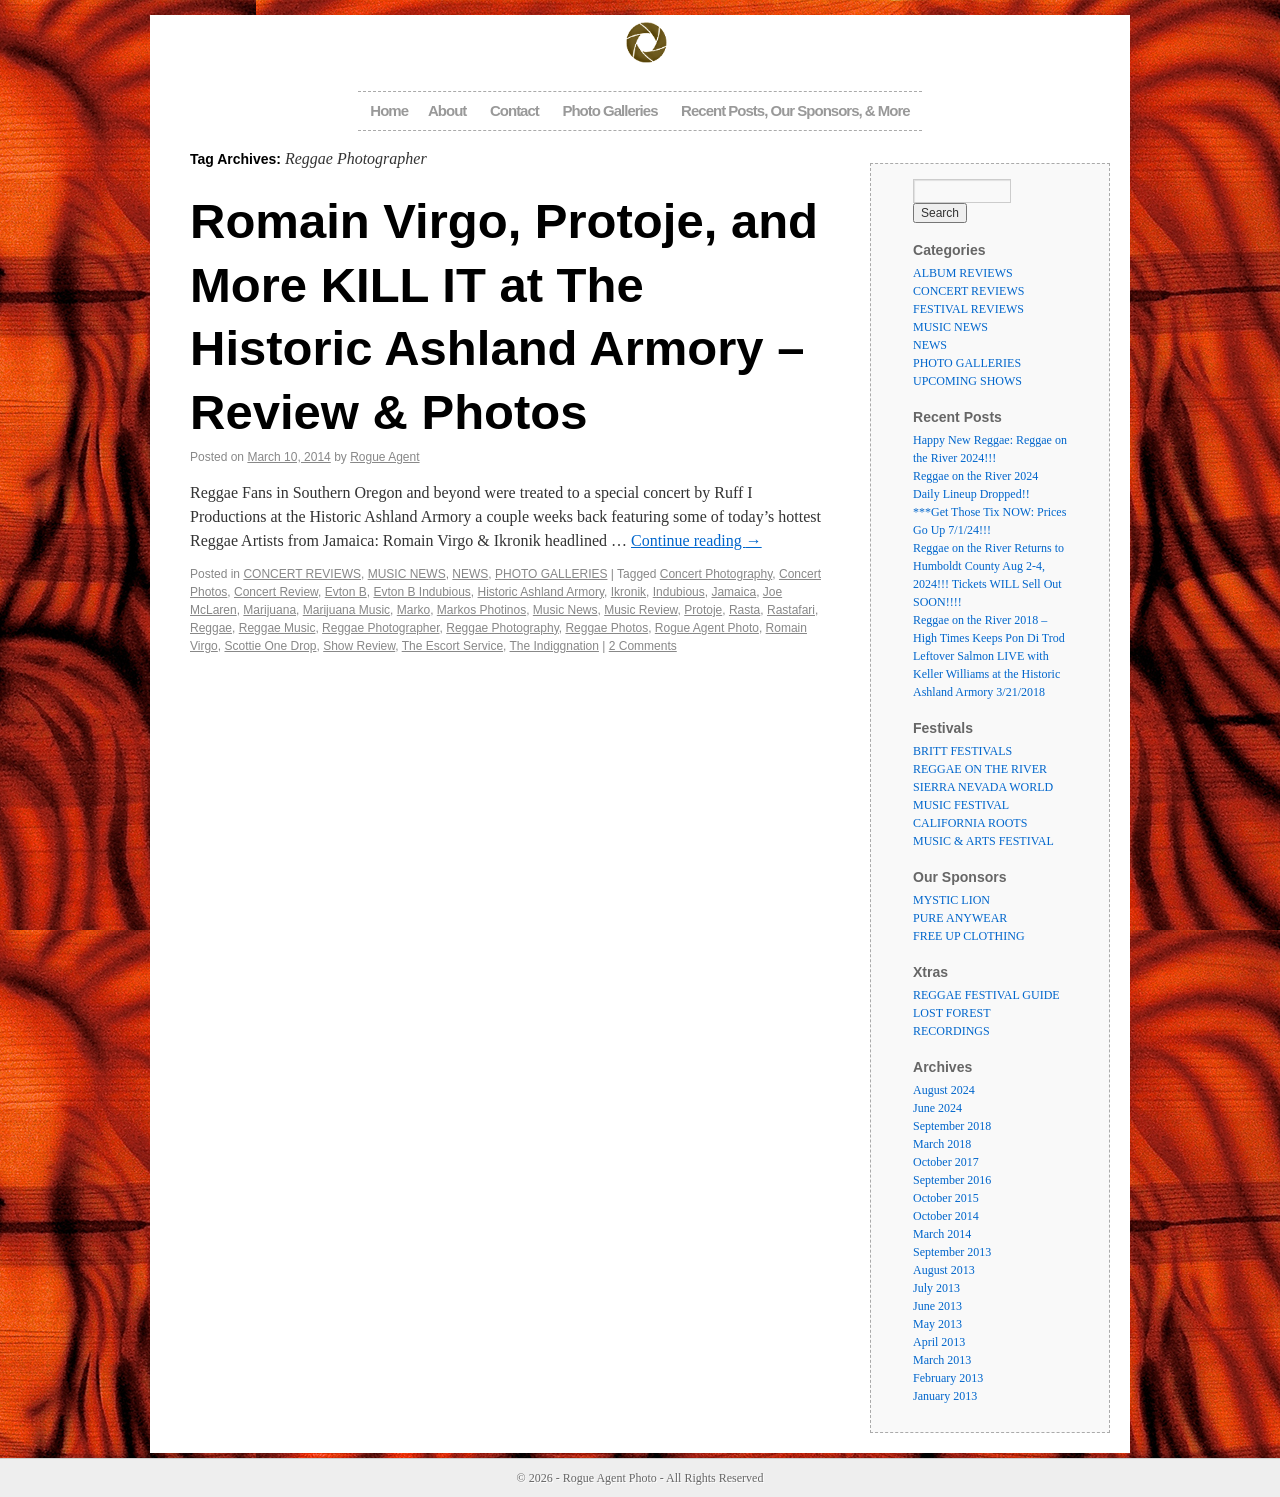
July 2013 (936, 1288)
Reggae (211, 628)
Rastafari (791, 610)
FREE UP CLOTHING (969, 936)
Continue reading (696, 540)
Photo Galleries (609, 110)
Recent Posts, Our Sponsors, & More (795, 110)
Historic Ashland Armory (541, 592)
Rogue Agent (384, 457)
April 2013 (939, 1342)
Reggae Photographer (380, 628)
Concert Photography (716, 574)
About (447, 110)
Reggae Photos (606, 628)
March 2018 (942, 1144)
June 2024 (937, 1108)
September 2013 (952, 1252)
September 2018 (952, 1126)
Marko (413, 610)
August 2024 (944, 1090)
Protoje (703, 610)
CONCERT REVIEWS (302, 574)
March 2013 (942, 1360)
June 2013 (937, 1306)
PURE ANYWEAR (960, 918)
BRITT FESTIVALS (962, 751)
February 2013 (948, 1378)
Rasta (744, 610)
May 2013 (937, 1324)
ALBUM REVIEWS (963, 273)
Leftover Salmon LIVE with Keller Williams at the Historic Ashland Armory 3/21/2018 (986, 674)
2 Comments (643, 646)
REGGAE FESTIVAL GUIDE (986, 995)
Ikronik (628, 592)
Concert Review (276, 592)
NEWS (470, 574)
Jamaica (733, 592)
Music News (565, 610)
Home (389, 110)
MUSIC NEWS (407, 574)
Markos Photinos (481, 610)
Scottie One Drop (270, 646)
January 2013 (945, 1396)
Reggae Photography (502, 628)
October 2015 (946, 1198)
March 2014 (942, 1234)
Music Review (640, 610)
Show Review (359, 646)
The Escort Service (452, 646)
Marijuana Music (346, 610)
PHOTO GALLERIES (551, 574)
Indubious (679, 592)
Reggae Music (277, 628)
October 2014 (946, 1216)
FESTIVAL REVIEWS (968, 309)
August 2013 (944, 1270)
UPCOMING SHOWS (967, 381)
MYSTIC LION (951, 900)
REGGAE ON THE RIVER (980, 769)
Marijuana (269, 610)
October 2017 (946, 1162)
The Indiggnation (554, 646)
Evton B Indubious (421, 592)
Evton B (346, 592)
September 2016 (952, 1180)
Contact (514, 110)
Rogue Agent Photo (707, 628)
